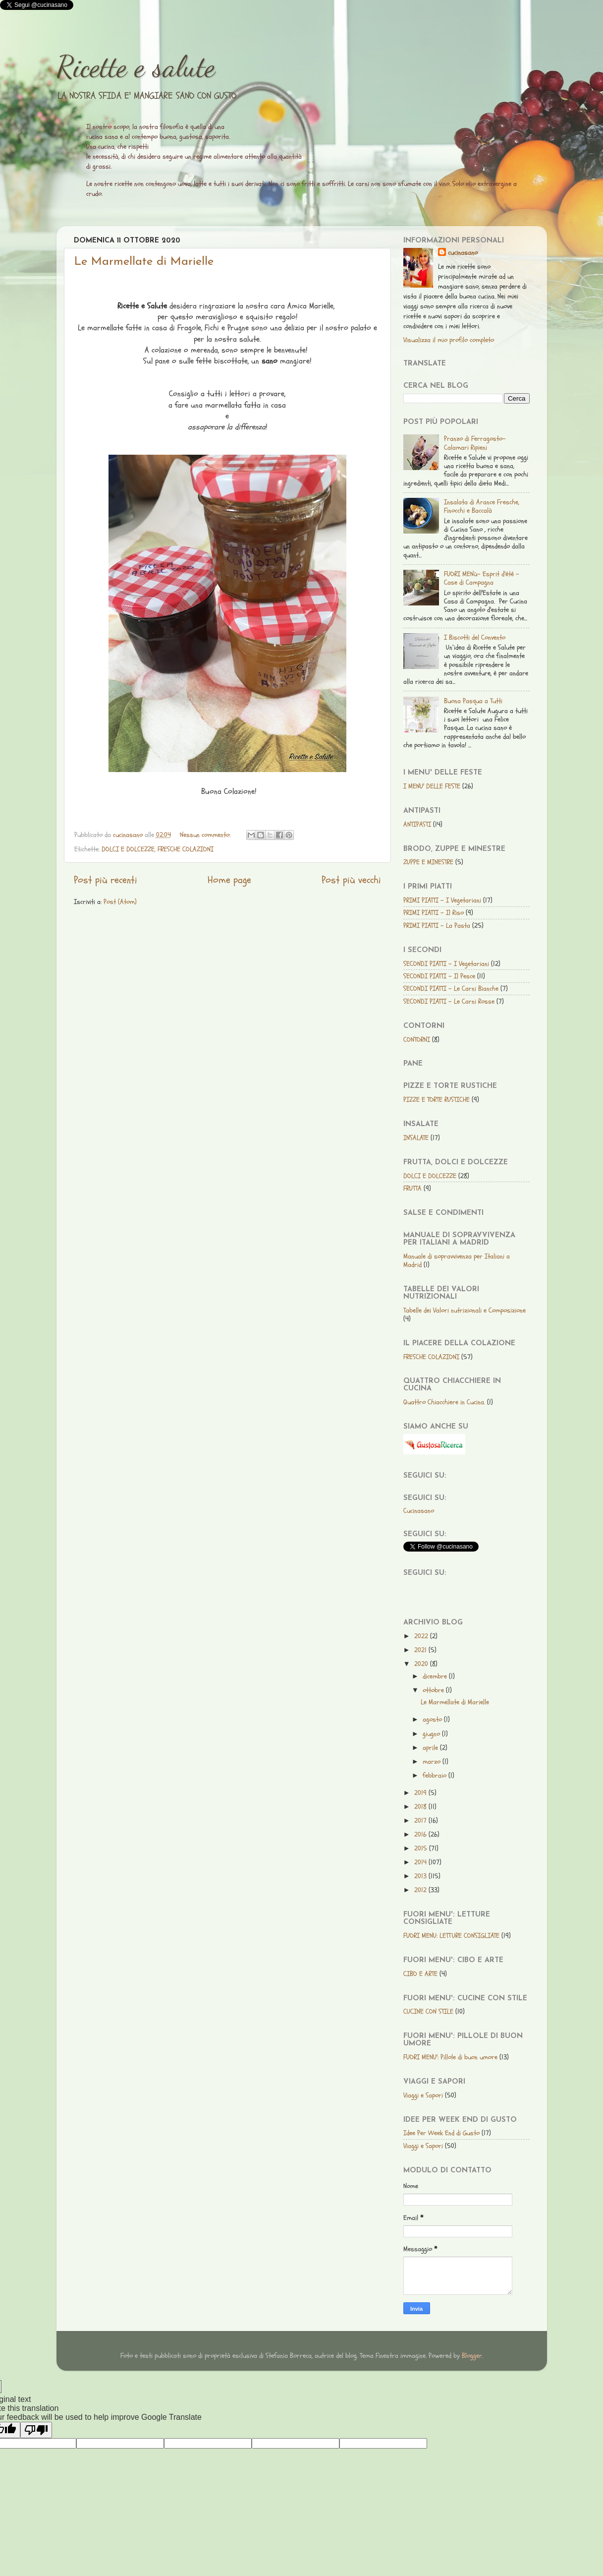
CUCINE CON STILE (428, 2011)
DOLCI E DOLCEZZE (128, 849)
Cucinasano (418, 1510)
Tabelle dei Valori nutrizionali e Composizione (464, 1310)
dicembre (436, 1676)
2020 (422, 1664)
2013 (421, 1876)
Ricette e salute (135, 66)
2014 (421, 1862)
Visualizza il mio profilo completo (448, 340)
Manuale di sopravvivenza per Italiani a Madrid (456, 1260)
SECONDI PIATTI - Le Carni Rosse (448, 1001)
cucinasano (463, 252)
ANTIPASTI (417, 824)
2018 (421, 1806)
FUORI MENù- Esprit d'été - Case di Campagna (481, 578)
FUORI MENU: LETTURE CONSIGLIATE (451, 1935)
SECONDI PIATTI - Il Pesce (439, 976)
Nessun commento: (206, 834)
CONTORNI (416, 1039)
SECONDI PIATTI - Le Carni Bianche (450, 988)
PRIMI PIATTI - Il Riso (433, 912)
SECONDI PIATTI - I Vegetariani (446, 963)
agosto (433, 1719)
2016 (421, 1834)
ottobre (434, 1690)
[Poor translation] (36, 2430)
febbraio (435, 1775)
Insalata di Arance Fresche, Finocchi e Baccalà (481, 506)
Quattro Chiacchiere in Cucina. (444, 1402)
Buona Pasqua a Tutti (473, 701)
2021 (421, 1650)
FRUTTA (412, 1188)
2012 (421, 1890)
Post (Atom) (120, 901)
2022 (422, 1636)
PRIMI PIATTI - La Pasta (436, 925)
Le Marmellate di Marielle (144, 262)
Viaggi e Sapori (423, 2095)
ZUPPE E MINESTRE (428, 862)
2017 (421, 1820)
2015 (421, 1848)
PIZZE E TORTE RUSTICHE (436, 1099)
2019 (421, 1792)
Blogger (472, 2355)
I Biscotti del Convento (474, 637)
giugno (432, 1733)
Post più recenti (105, 880)
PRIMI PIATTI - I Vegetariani (442, 900)
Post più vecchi (351, 880)
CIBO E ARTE (420, 1973)
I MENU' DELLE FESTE (431, 786)
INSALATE (416, 1137)
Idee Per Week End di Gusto (441, 2133)
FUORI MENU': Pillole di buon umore (450, 2057)
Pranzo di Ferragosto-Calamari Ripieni (475, 443)
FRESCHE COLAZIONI (186, 849)
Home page (229, 880)
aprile (431, 1747)
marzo (432, 1761)
